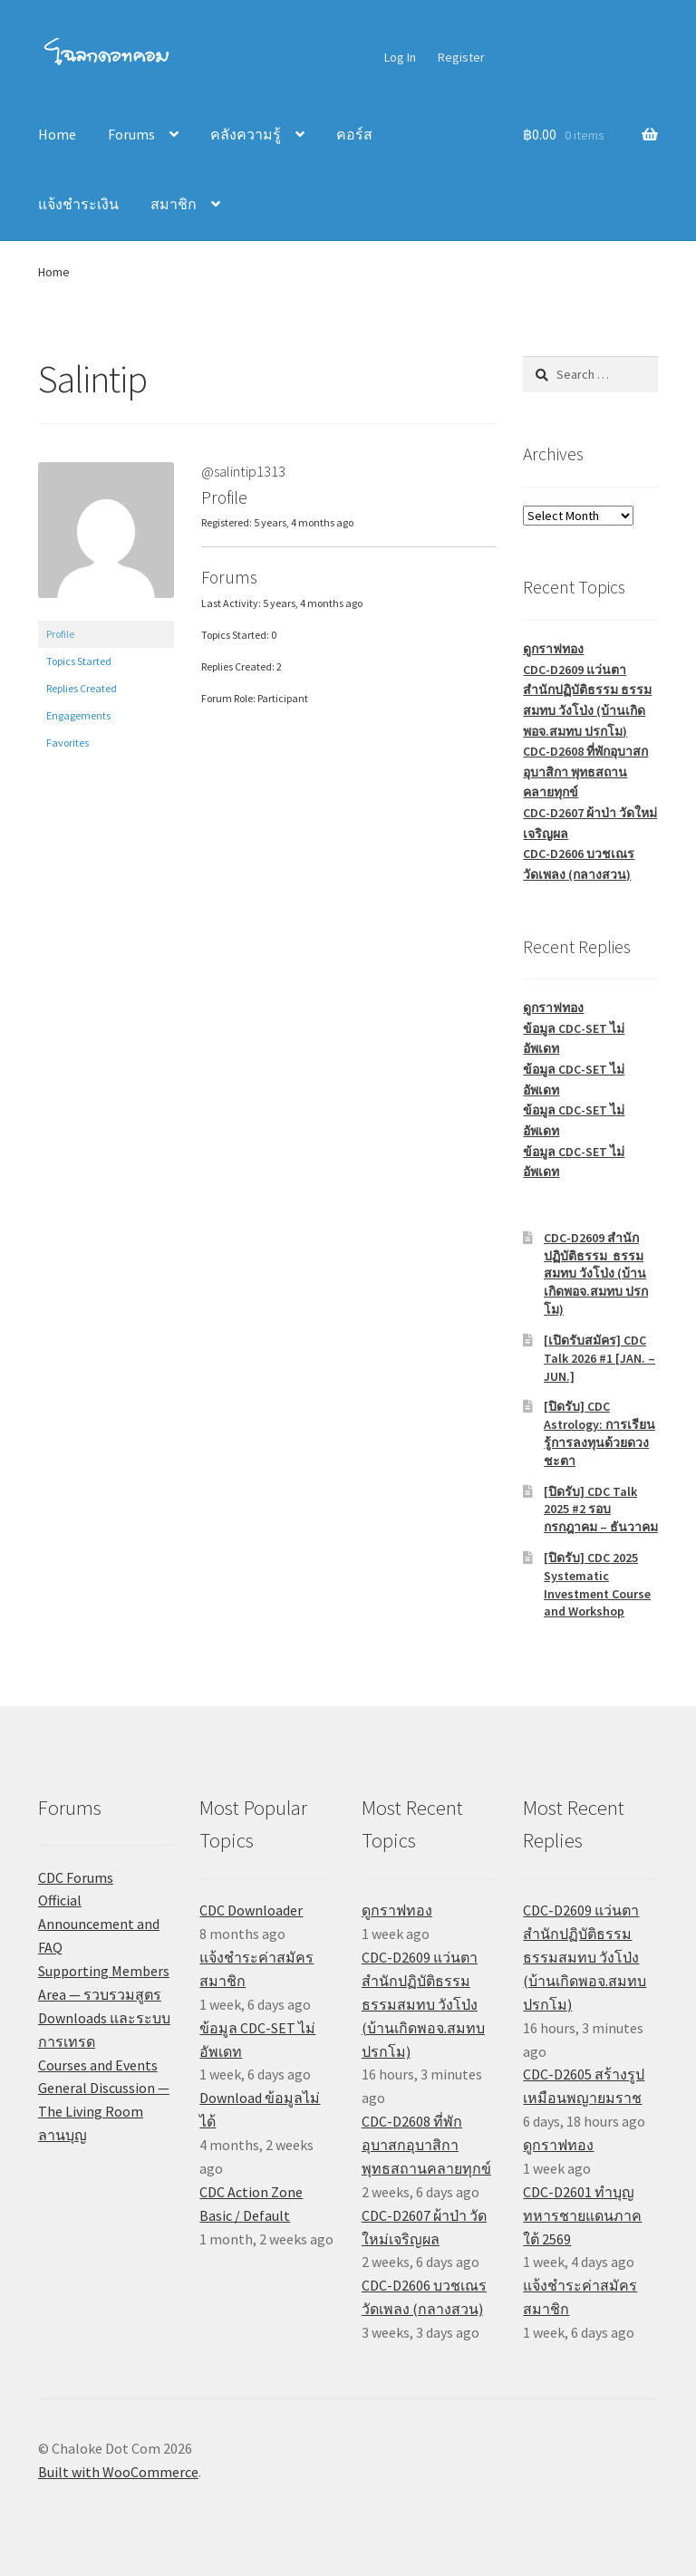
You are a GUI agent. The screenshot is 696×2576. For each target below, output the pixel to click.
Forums (131, 134)
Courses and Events (98, 2065)
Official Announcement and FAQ (99, 1923)
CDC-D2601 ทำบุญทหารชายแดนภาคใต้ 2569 (582, 2215)
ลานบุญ (62, 2135)
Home (57, 134)
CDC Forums (75, 1877)
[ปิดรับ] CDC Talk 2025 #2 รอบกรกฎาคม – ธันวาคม (601, 1509)
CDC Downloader (251, 1910)
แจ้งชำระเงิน (78, 204)
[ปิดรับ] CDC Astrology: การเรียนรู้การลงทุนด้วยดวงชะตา (599, 1433)
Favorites (67, 742)
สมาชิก (173, 204)
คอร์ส (354, 134)
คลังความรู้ (245, 134)
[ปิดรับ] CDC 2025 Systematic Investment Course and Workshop (597, 1584)
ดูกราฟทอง (553, 649)
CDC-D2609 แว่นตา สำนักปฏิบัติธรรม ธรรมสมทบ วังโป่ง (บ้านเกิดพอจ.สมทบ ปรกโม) (423, 2004)
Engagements (78, 715)
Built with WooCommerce (118, 2472)
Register (461, 57)
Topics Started (78, 661)
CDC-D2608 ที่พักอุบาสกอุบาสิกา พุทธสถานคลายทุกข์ (585, 771)
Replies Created (81, 688)
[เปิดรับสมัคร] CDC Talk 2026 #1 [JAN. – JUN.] (599, 1358)
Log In (400, 57)
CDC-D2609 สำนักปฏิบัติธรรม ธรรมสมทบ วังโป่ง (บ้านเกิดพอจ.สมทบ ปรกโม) (596, 1273)
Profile (60, 634)
